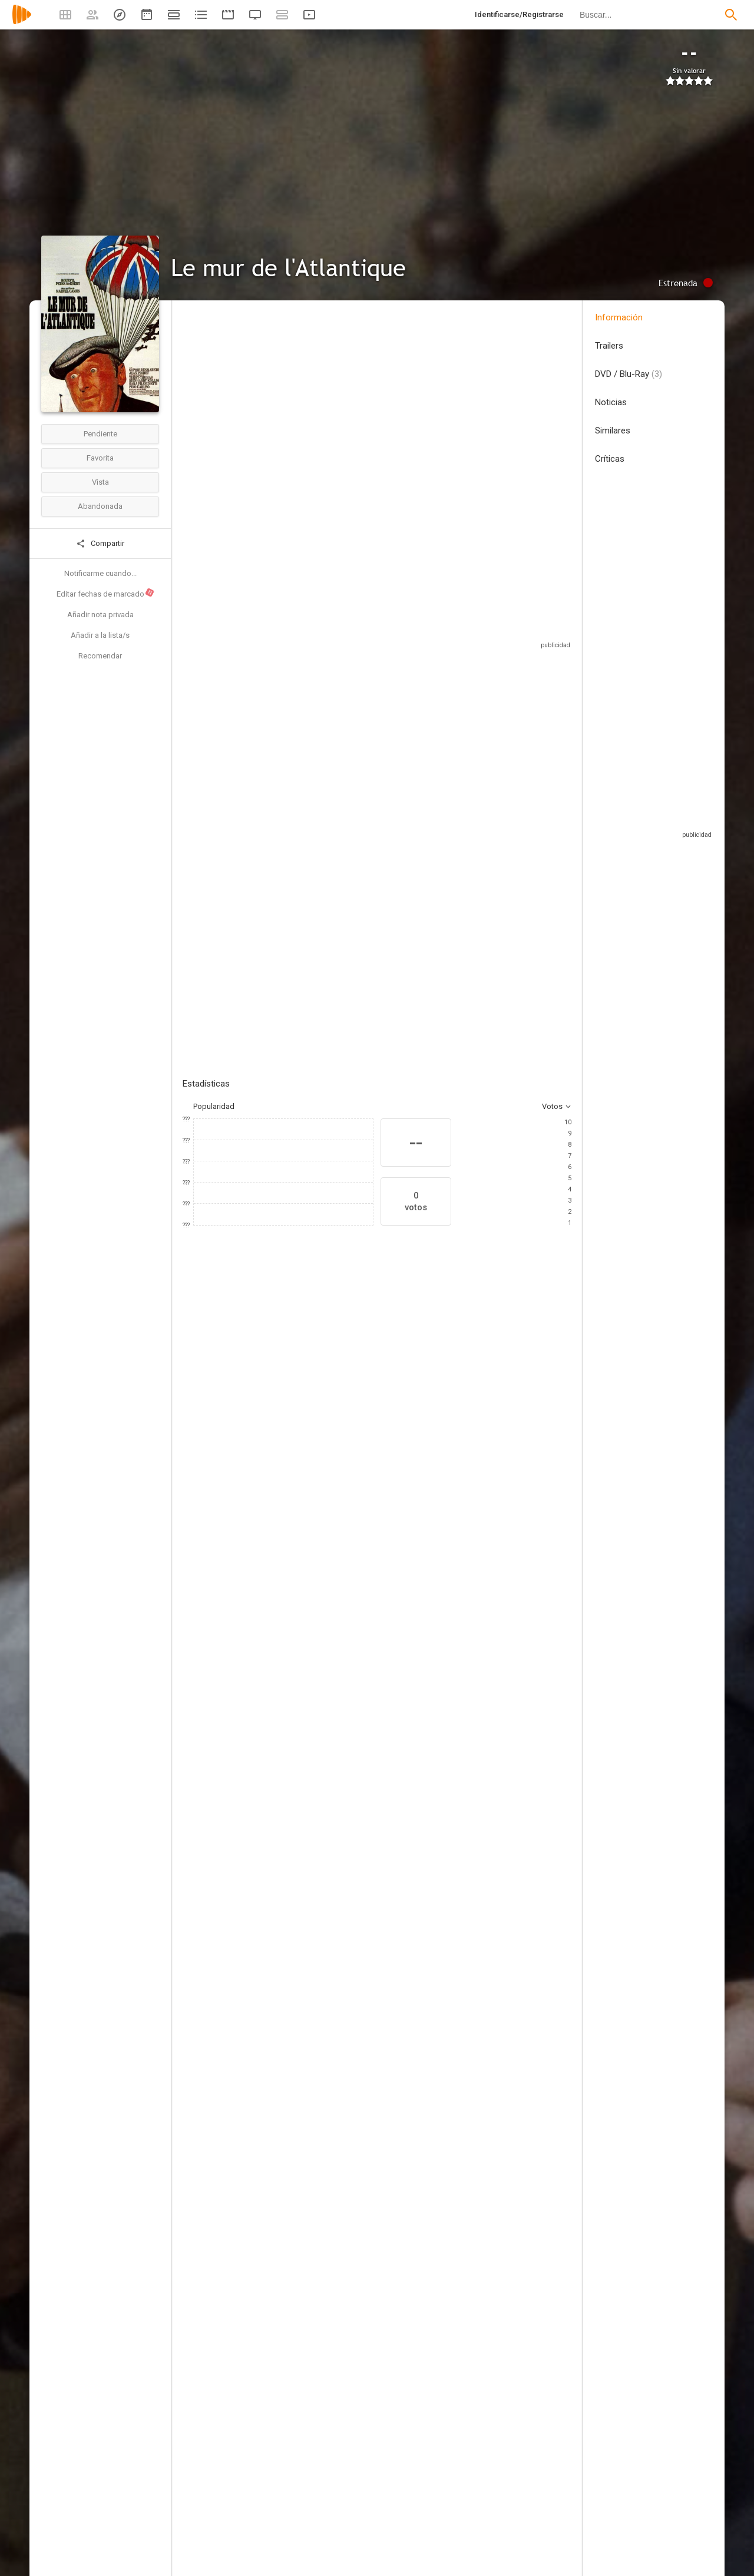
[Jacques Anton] (290, 2263)
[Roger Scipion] (290, 1953)
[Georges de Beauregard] (290, 1920)
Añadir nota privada (100, 614)
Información (619, 317)
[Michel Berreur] (290, 2296)
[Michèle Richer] (490, 1887)
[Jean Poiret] (500, 1388)
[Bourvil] (218, 1388)
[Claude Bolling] (490, 1652)
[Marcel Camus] (290, 1511)
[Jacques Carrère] (490, 1685)
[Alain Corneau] (290, 1577)
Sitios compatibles (445, 629)
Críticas (609, 458)
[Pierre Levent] (290, 1751)
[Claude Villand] (490, 1718)
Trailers (609, 345)
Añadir (271, 840)
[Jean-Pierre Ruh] (490, 1751)
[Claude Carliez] (290, 1610)
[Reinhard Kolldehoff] (571, 1388)
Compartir (100, 543)
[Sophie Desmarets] (288, 1388)
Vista (100, 482)
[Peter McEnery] (359, 1388)
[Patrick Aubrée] (290, 1544)
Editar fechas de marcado (106, 593)
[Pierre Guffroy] (490, 1962)
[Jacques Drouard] (290, 1986)
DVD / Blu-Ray (628, 374)
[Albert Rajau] (490, 1995)
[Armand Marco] (290, 1784)
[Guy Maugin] (490, 2028)
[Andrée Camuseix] (290, 2088)
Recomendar (100, 655)
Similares (612, 430)
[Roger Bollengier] (290, 2230)
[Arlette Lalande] (290, 2154)
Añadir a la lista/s (100, 635)
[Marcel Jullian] (490, 1544)
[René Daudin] (490, 1854)
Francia (195, 405)
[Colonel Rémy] (490, 1577)
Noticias (611, 402)
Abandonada (100, 506)
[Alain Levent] (290, 1685)
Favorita (100, 457)
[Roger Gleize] (290, 1718)
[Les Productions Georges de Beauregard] (290, 1887)
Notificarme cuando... (100, 573)
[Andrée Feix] (290, 2121)
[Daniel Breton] (290, 2329)
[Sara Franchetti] (430, 1388)
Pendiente (100, 433)
